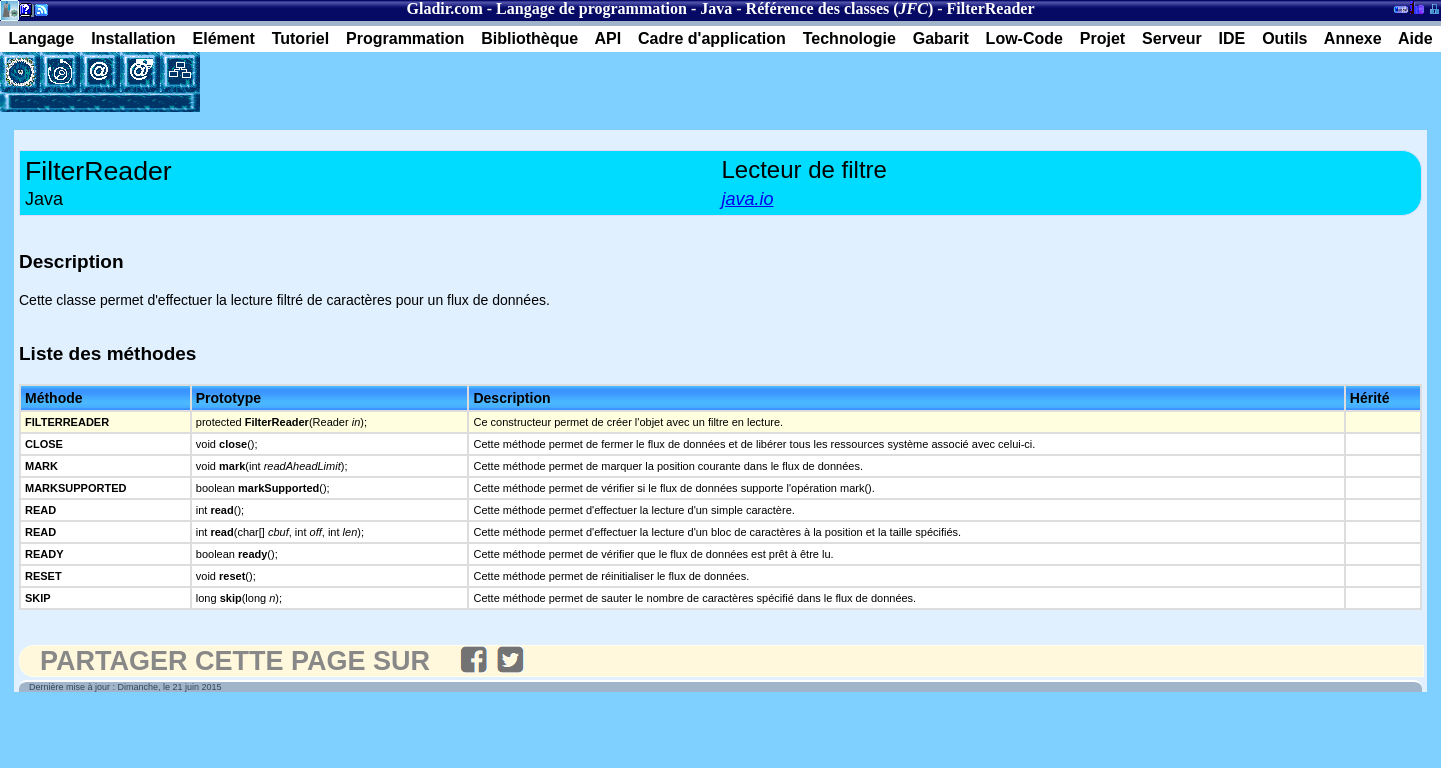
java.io (748, 199)
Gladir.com (444, 8)
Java (716, 8)
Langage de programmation (591, 8)
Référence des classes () (840, 8)
